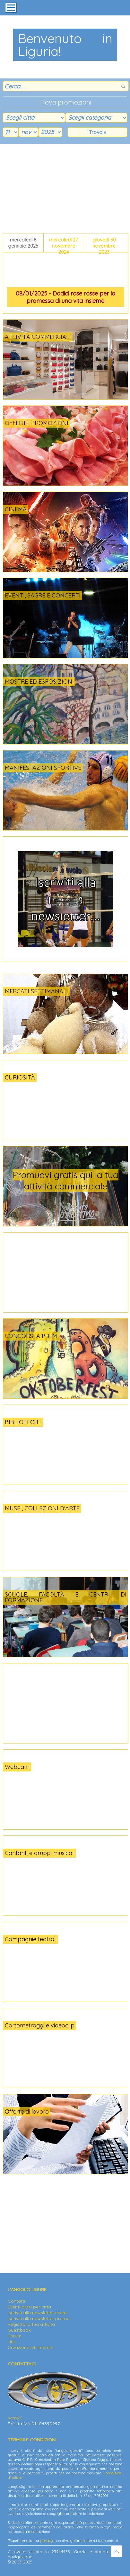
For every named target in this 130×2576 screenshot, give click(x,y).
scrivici (14, 2418)
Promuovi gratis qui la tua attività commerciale (65, 1180)
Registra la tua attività (31, 2324)
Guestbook (19, 2330)
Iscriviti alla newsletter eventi (38, 2313)
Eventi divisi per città (29, 2307)
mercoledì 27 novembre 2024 (63, 244)
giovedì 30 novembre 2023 (104, 244)
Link (12, 2341)
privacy (46, 2540)
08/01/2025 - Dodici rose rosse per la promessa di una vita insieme (65, 297)
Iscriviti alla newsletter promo (39, 2318)
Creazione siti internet (31, 2347)
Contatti (16, 2301)
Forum (15, 2336)
